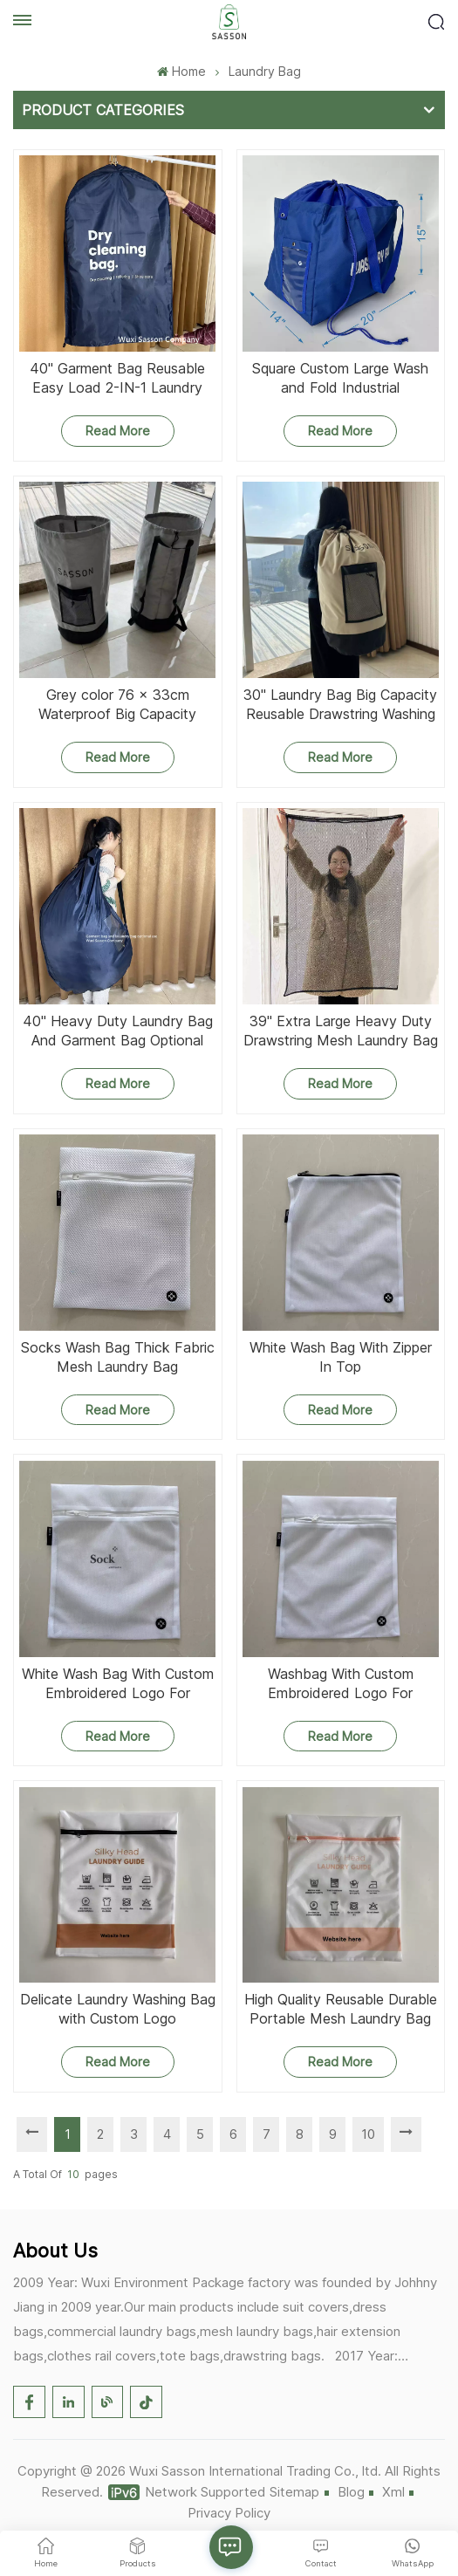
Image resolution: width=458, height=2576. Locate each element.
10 (368, 2134)
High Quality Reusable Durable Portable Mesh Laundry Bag (340, 2008)
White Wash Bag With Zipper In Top (341, 1357)
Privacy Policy (229, 2512)
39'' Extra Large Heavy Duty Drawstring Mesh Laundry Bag (340, 1030)
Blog (351, 2492)
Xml (393, 2492)
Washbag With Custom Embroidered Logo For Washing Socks (341, 1683)
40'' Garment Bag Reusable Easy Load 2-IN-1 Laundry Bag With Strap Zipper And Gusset (117, 378)
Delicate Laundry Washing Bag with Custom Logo (117, 2008)
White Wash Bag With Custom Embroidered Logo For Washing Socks (118, 1683)
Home (181, 71)
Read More (117, 430)
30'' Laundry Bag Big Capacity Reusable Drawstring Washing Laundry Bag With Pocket (340, 704)
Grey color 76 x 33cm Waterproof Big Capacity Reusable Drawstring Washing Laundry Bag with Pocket (117, 704)
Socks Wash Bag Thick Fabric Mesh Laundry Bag (118, 1357)
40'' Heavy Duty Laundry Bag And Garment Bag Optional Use (118, 1031)
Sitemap (294, 2492)
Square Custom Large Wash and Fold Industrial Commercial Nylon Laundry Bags (340, 378)
